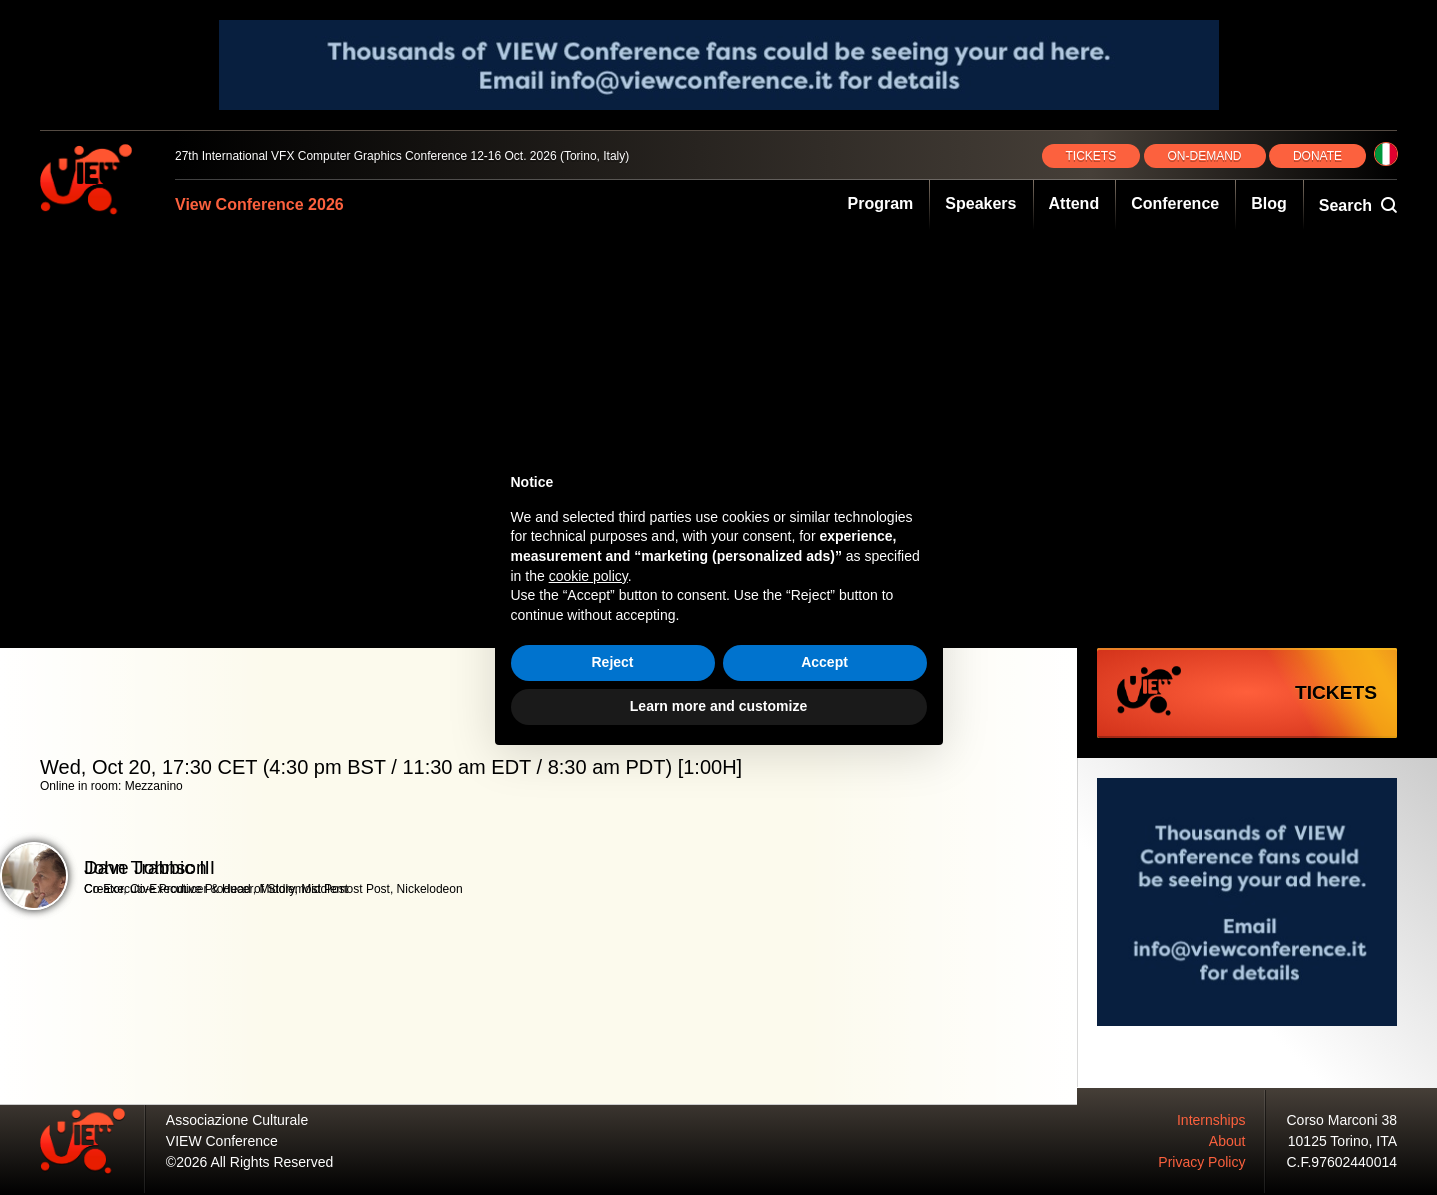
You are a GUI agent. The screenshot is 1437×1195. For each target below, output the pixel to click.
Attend (1074, 203)
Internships (1211, 1120)
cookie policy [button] (588, 576)
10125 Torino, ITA (1342, 1141)
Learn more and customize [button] (718, 706)
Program (881, 203)
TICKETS (1091, 156)
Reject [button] (612, 662)
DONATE (1317, 156)
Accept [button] (824, 662)
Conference (1175, 203)
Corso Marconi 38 (1342, 1120)
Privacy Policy (1201, 1162)
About (1227, 1141)
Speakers (980, 203)
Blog (1269, 203)
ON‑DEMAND (1205, 156)
